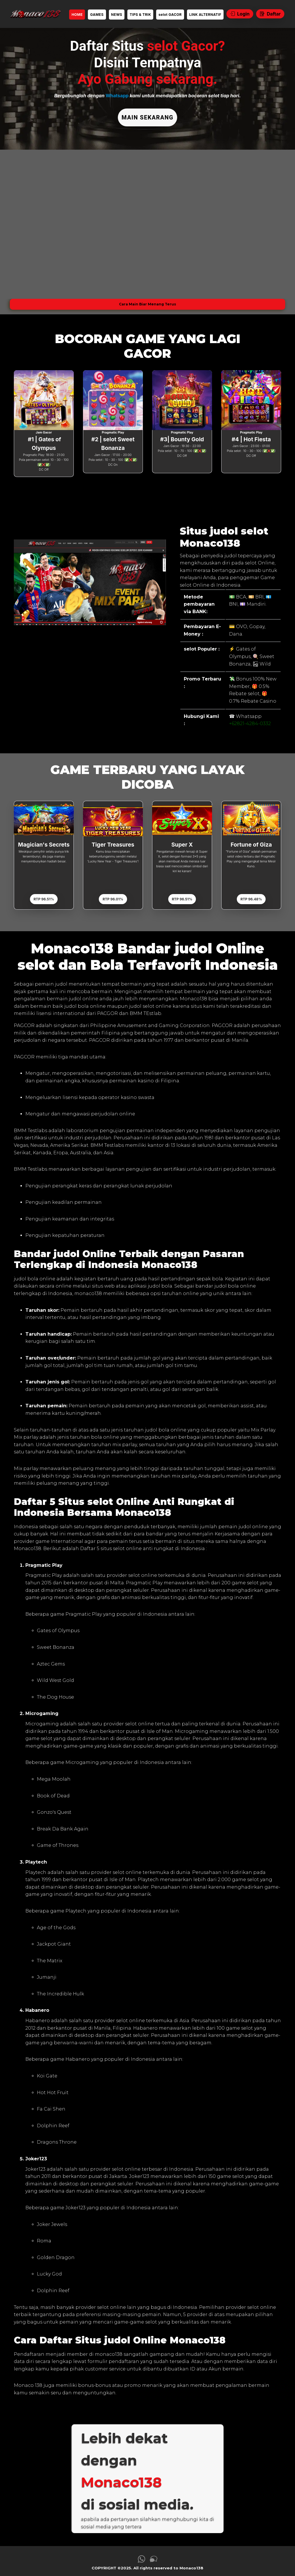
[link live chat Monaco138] (153, 2556)
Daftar (270, 14)
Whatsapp (116, 95)
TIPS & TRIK (140, 14)
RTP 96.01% (112, 895)
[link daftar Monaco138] (35, 14)
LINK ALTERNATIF (205, 14)
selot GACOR (169, 14)
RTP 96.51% (43, 895)
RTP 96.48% (251, 895)
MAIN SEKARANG (147, 115)
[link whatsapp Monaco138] (141, 2556)
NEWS (116, 14)
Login (239, 14)
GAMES (96, 14)
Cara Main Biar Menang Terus (147, 300)
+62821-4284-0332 (250, 720)
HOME (77, 14)
